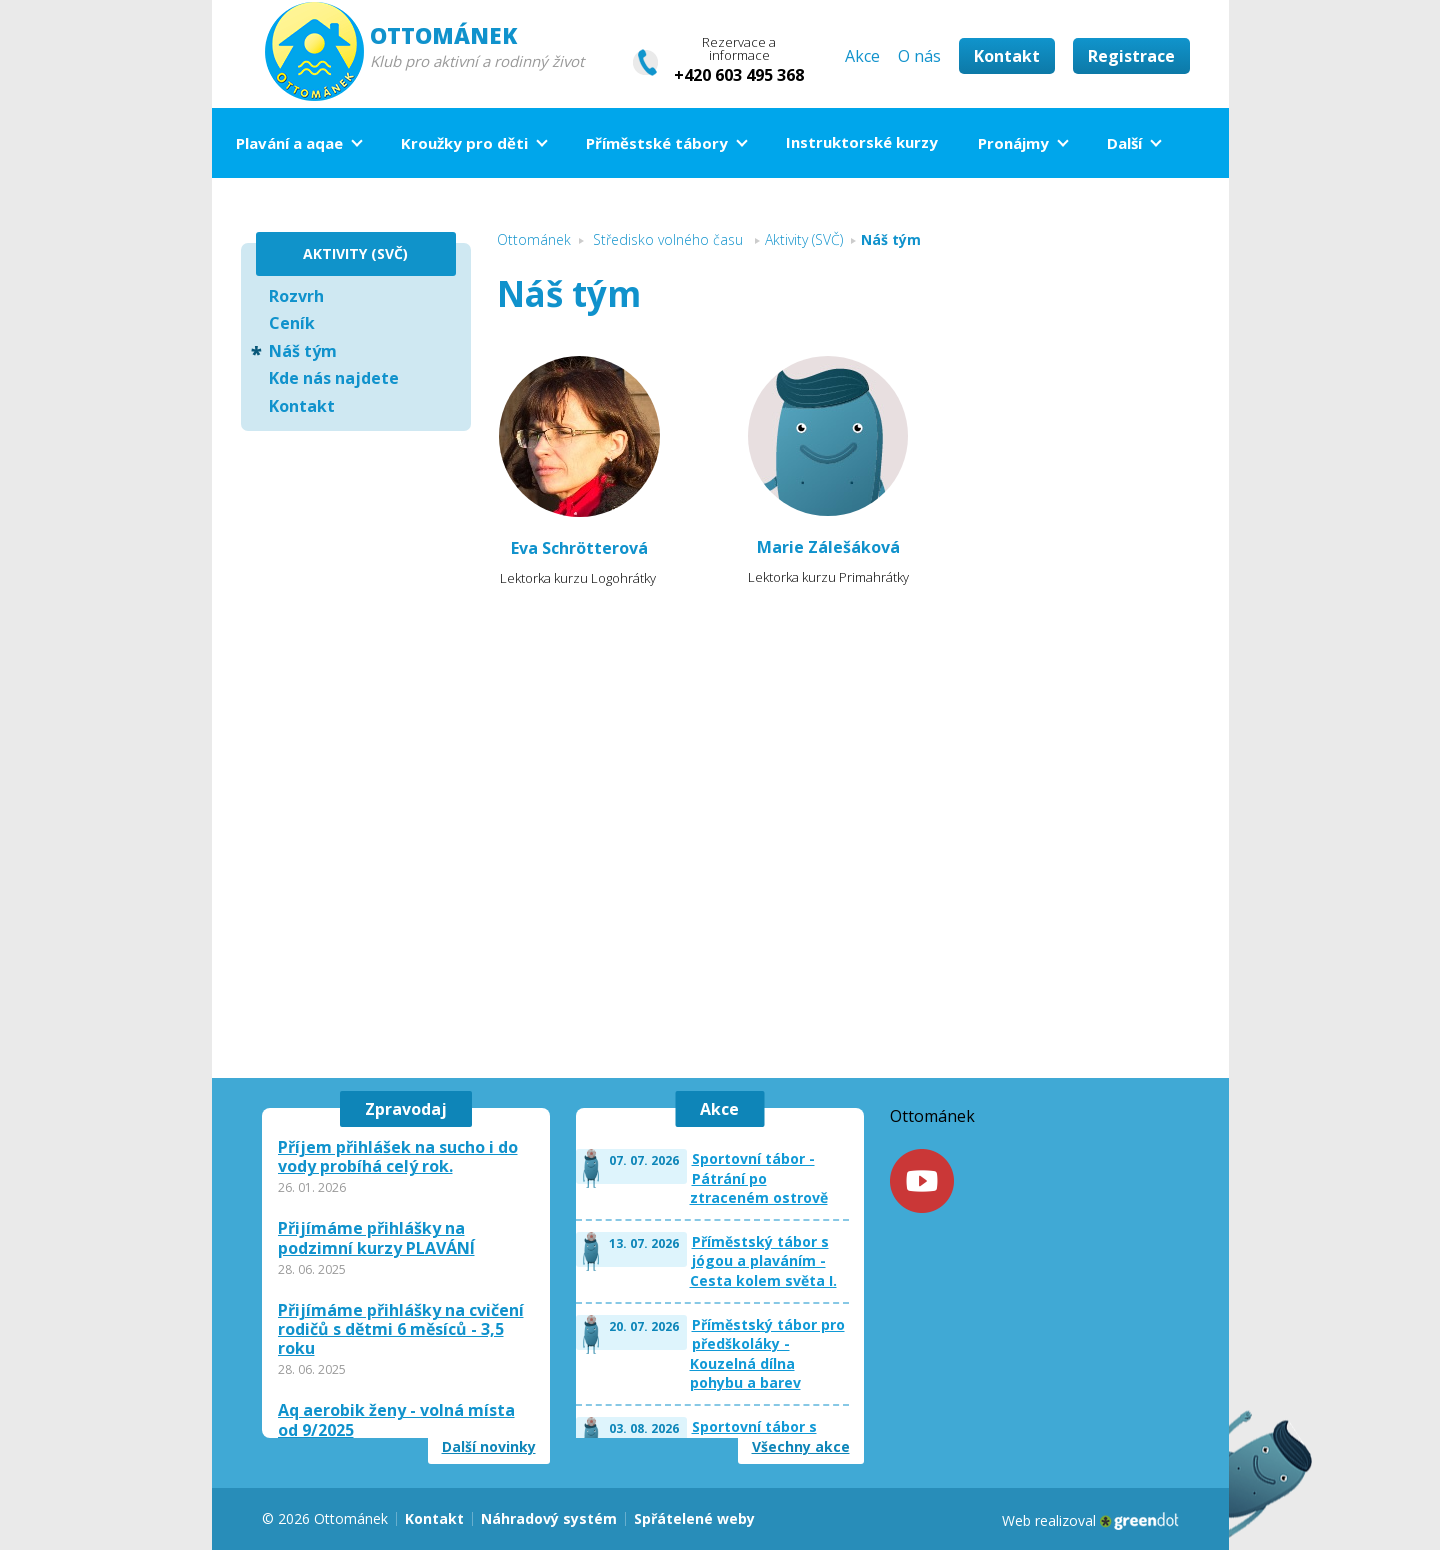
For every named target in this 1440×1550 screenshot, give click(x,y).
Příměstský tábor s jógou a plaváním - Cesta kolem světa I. (763, 1261)
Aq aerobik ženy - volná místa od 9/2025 (396, 1420)
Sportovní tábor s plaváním (754, 1436)
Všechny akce (801, 1447)
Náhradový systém (549, 1518)
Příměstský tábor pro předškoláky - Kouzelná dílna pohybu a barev (767, 1354)
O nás (919, 56)
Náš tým (303, 351)
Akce (862, 56)
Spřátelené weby (694, 1518)
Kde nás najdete (334, 378)
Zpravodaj (406, 1109)
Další (1124, 143)
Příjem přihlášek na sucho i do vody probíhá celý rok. (398, 1157)
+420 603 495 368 (739, 75)
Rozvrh (296, 296)
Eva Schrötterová (579, 548)
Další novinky (489, 1447)
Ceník (292, 323)
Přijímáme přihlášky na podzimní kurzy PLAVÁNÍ (376, 1238)
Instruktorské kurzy (862, 142)
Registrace (1131, 56)
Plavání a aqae (289, 143)
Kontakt (1007, 56)
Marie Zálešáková (828, 547)
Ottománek (932, 1116)
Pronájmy (1013, 143)
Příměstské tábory (657, 143)
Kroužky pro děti (464, 143)
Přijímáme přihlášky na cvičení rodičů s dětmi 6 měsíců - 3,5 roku (401, 1330)
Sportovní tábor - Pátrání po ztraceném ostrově (759, 1178)
